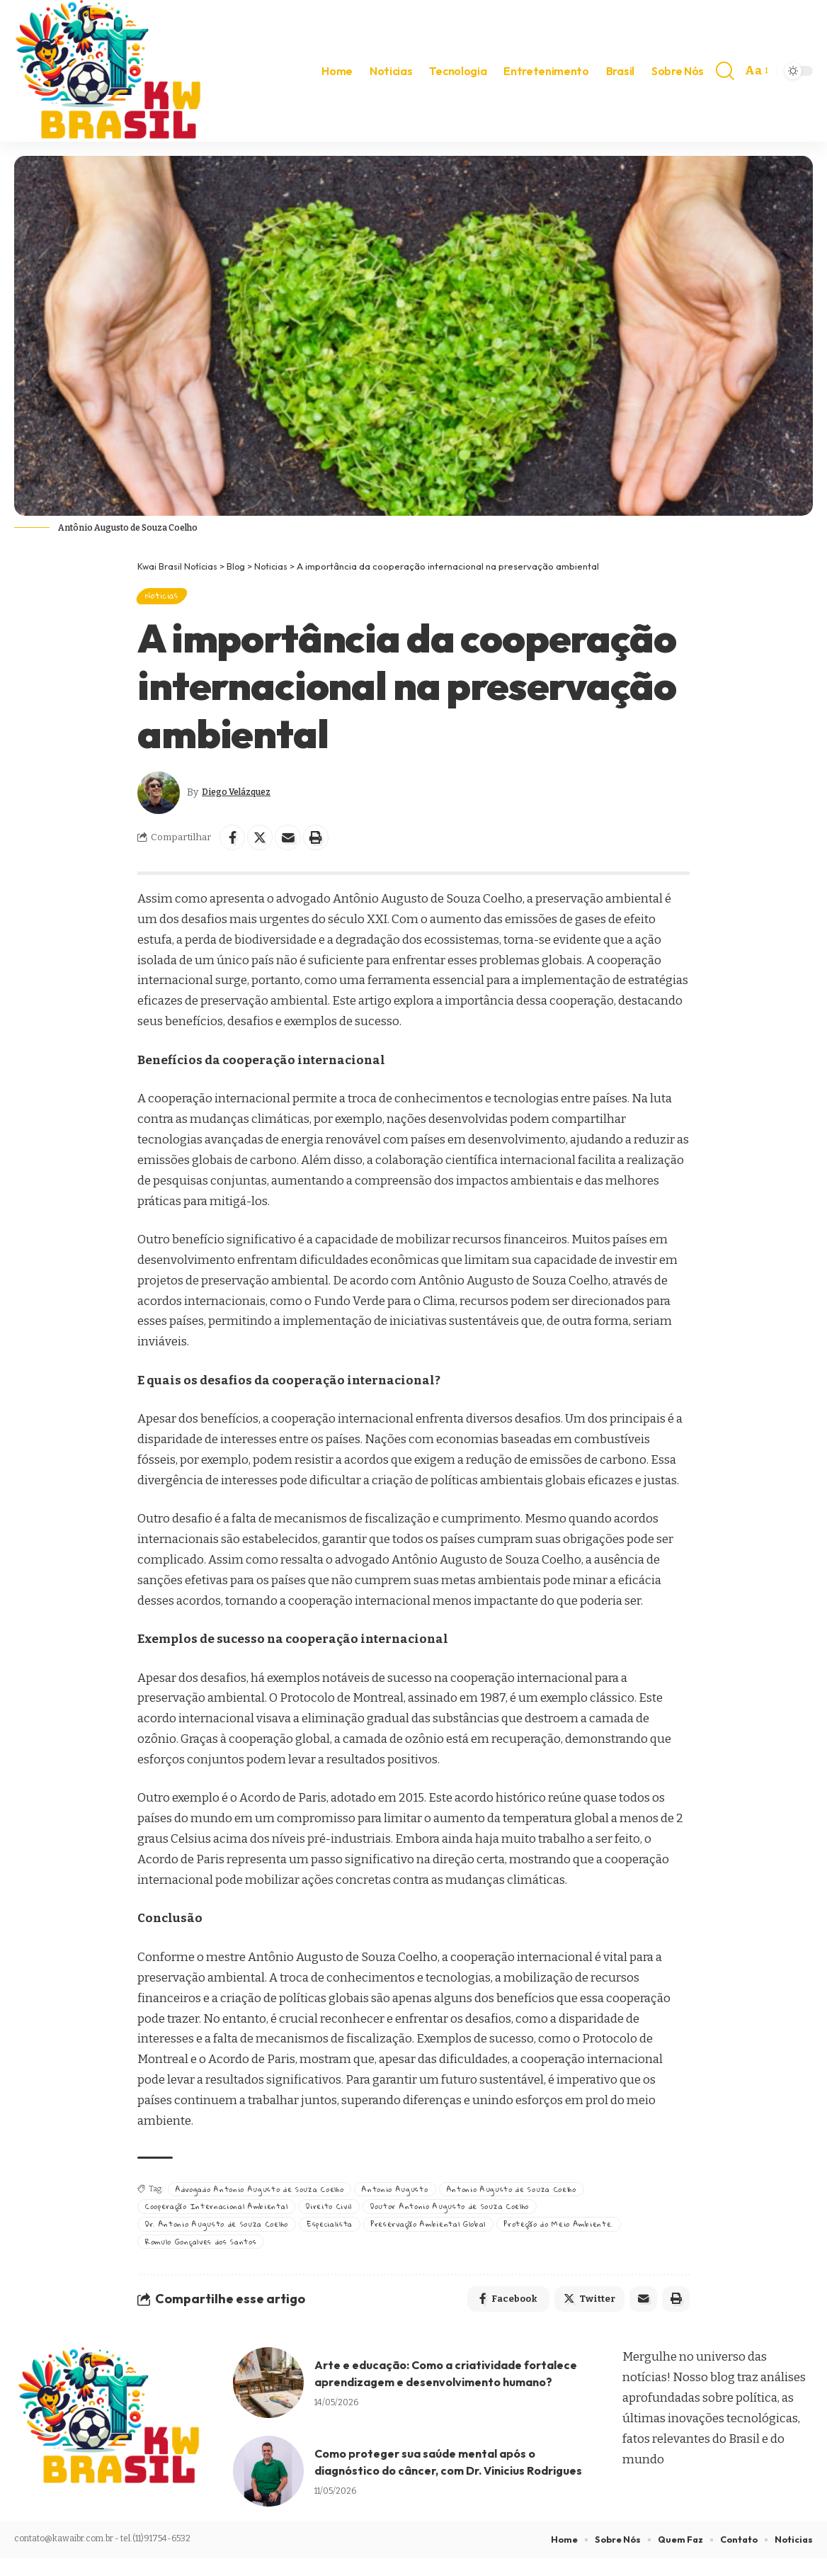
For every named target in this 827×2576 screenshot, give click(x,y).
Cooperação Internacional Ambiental (222, 2216)
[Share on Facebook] (233, 844)
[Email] (294, 844)
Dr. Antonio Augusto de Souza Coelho (221, 2235)
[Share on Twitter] (264, 844)
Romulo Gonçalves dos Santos (206, 2254)
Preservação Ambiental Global (449, 2235)
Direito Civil (344, 2216)
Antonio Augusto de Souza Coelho (531, 2197)
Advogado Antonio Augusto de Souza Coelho (266, 2197)
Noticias (168, 597)
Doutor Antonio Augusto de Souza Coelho (472, 2216)
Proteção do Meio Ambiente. (591, 2235)
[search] (725, 70)
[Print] (325, 844)
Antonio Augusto (410, 2197)
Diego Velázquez (245, 798)
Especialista (341, 2235)
